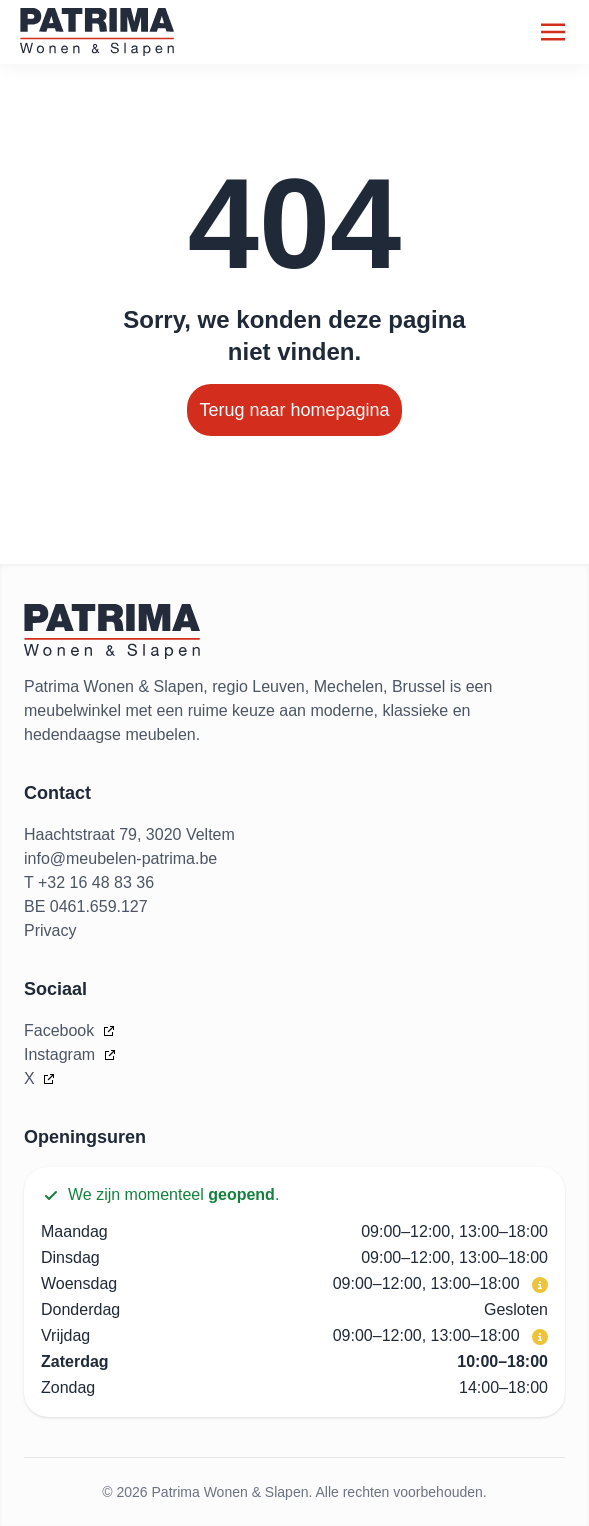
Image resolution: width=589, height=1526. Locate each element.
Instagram (62, 1054)
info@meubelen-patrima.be (120, 858)
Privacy (50, 930)
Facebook (61, 1030)
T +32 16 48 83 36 (89, 882)
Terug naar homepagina (294, 410)
